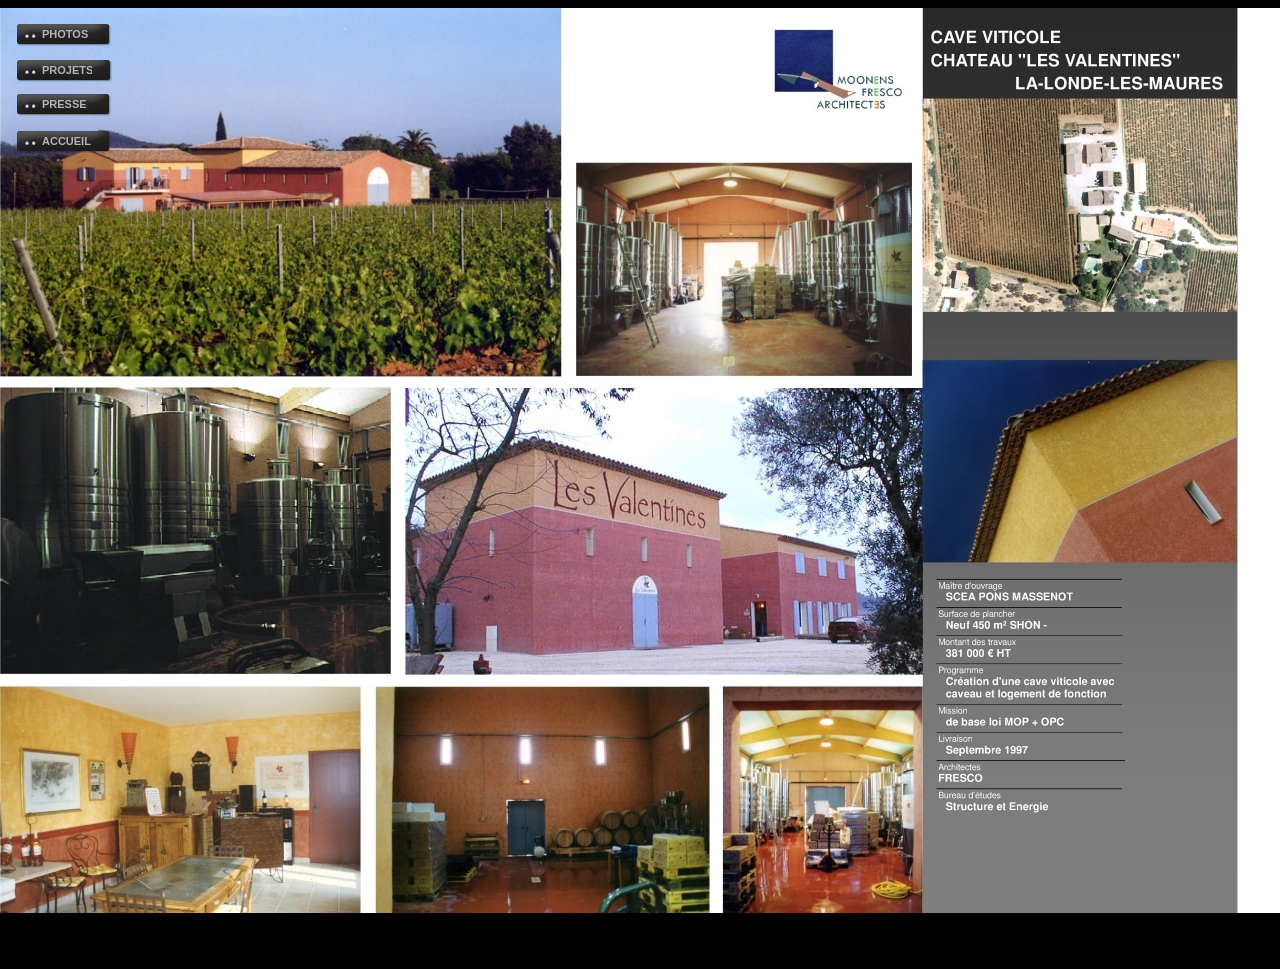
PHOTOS (65, 34)
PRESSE (64, 104)
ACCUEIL (66, 141)
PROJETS (67, 70)
